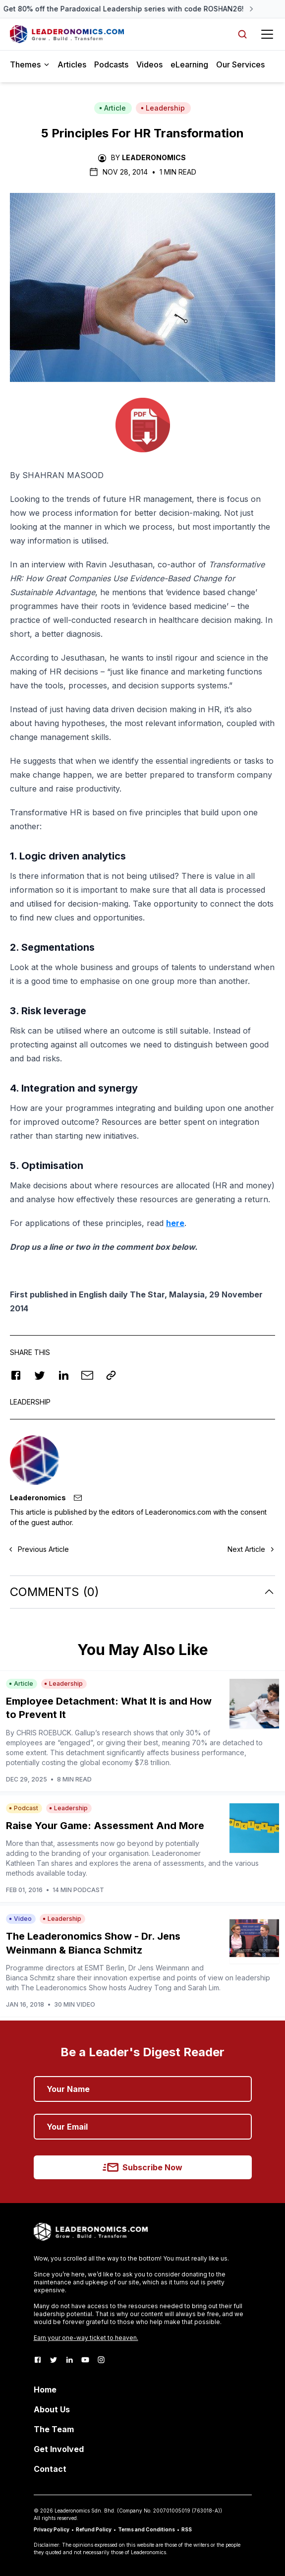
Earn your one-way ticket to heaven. (86, 2337)
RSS (186, 2529)
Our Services (240, 64)
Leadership (163, 108)
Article (112, 108)
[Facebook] (38, 2360)
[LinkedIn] (69, 2360)
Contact (50, 2469)
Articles (71, 64)
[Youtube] (85, 2360)
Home (45, 2389)
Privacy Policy (51, 2529)
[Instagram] (101, 2360)
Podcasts (111, 64)
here (175, 1223)
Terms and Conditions (146, 2529)
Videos (149, 64)
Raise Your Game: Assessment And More (105, 1826)
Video (20, 1918)
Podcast (23, 1808)
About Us (52, 2409)
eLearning (189, 64)
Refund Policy (94, 2529)
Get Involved (59, 2449)
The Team (54, 2429)
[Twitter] (53, 2360)
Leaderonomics (154, 157)
